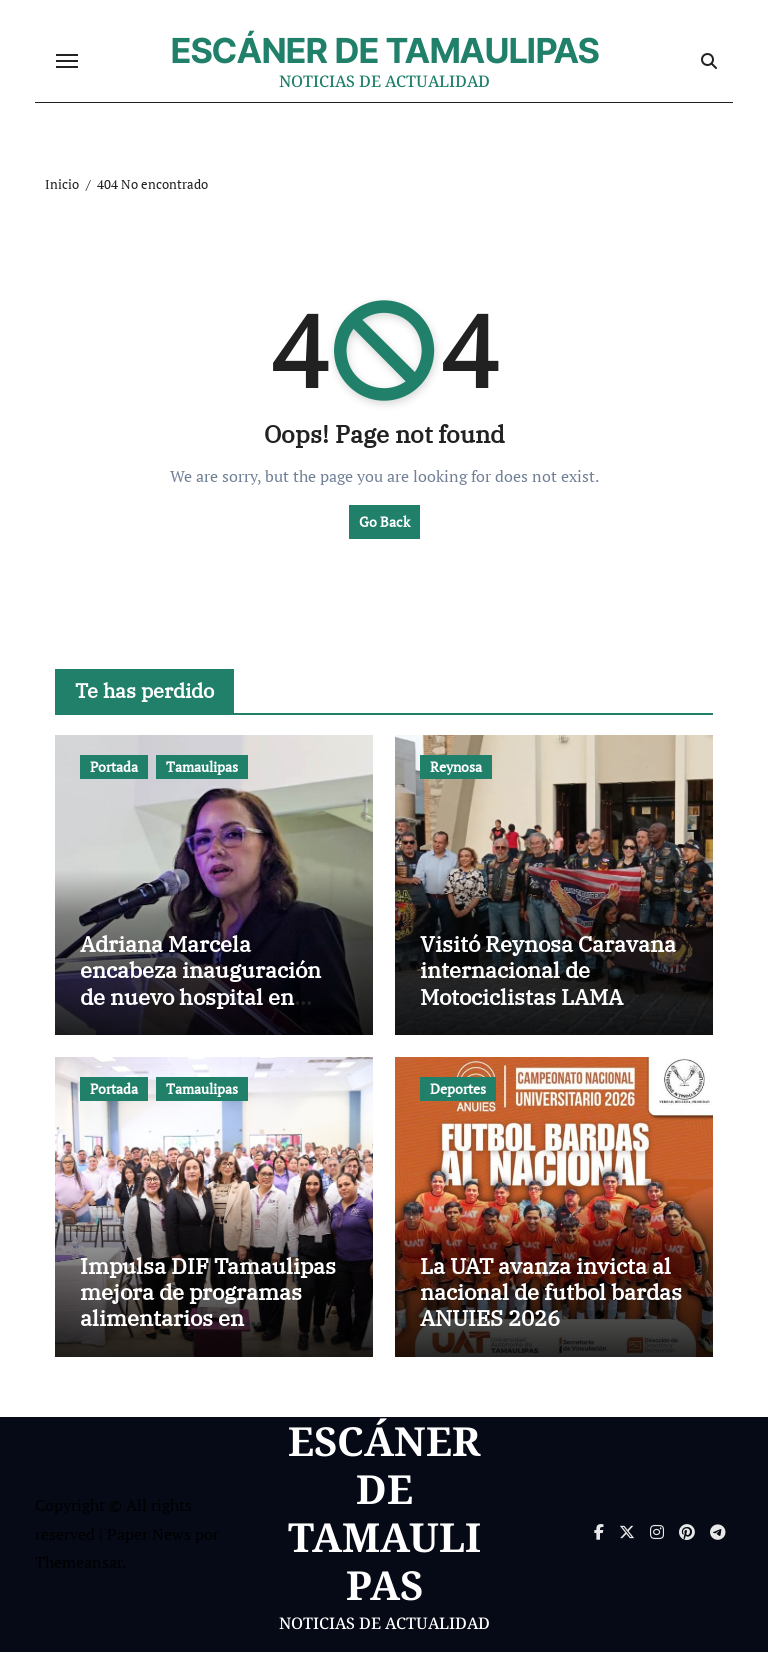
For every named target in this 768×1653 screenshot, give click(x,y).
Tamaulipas (202, 767)
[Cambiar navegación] (67, 62)
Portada (114, 767)
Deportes (458, 1089)
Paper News (149, 1535)
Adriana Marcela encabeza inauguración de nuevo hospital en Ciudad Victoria (200, 984)
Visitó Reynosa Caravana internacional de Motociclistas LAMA (548, 971)
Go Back (384, 522)
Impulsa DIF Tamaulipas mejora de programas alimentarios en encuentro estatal (208, 1306)
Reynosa (456, 767)
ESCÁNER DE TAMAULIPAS (385, 51)
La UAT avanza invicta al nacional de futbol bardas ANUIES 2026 (551, 1293)
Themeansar (78, 1563)
